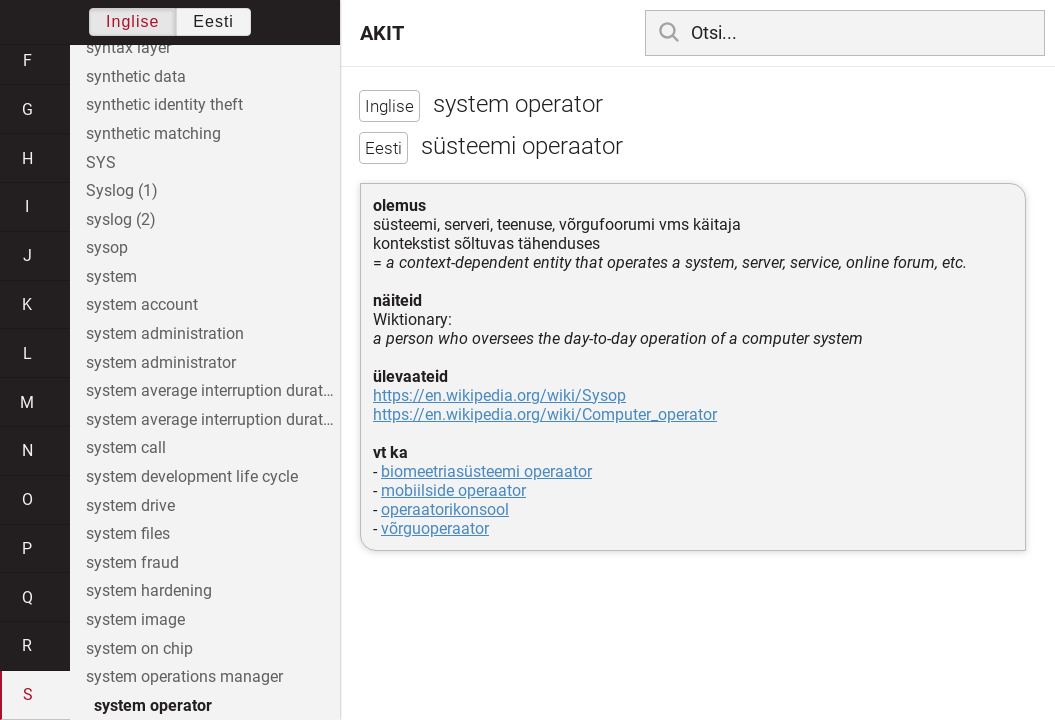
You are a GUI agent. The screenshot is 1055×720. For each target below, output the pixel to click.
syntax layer (128, 47)
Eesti (213, 21)
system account (142, 304)
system (111, 276)
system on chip (139, 648)
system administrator (161, 362)
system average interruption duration (213, 390)
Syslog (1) (122, 190)
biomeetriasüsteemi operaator (486, 471)
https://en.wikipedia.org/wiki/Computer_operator (545, 414)
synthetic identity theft (164, 104)
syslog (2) (121, 219)
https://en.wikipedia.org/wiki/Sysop (499, 395)
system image (135, 619)
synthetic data (136, 76)
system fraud (132, 562)
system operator (153, 705)
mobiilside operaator (453, 490)
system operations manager (184, 676)
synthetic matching (153, 133)
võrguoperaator (435, 528)
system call (126, 447)
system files (128, 533)
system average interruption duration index (213, 419)
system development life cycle (192, 476)
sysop (107, 247)
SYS (101, 162)
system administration (165, 333)
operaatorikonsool (445, 509)
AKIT (382, 33)
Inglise (132, 21)
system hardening (149, 590)
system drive (130, 505)
